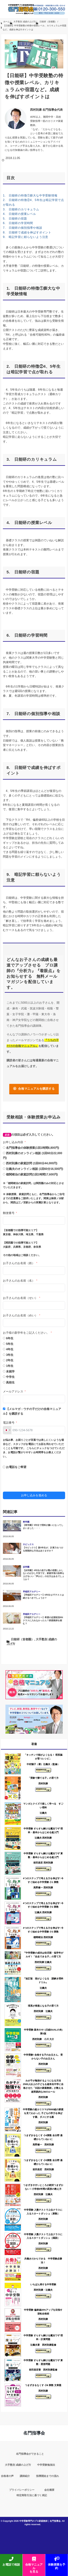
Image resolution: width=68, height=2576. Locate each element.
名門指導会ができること (30, 2453)
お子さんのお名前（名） (19, 1280)
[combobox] (7, 1430)
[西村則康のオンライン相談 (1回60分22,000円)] (4, 1153)
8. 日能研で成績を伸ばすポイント (27, 232)
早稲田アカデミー (31, 1591)
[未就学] (4, 1371)
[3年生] (4, 1355)
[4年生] (4, 1349)
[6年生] (4, 1338)
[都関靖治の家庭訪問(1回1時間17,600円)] (4, 1174)
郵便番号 (9, 1213)
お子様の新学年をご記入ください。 (26, 1332)
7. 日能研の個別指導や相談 (22, 227)
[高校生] (4, 1382)
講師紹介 (25, 2476)
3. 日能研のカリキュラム (21, 209)
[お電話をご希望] (4, 1467)
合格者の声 (7, 2476)
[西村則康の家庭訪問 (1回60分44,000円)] (4, 1163)
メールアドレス (13, 1391)
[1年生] (4, 1366)
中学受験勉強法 (46, 2464)
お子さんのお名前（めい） (20, 1315)
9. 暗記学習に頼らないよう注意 (25, 236)
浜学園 (26, 1567)
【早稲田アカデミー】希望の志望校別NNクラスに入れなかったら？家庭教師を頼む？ (43, 1620)
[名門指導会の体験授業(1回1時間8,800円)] (4, 1147)
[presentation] (30, 1481)
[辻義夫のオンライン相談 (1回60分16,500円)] (4, 1169)
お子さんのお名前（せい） (20, 1297)
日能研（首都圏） (22, 1639)
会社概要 (49, 2489)
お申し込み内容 (13, 1142)
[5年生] (4, 1344)
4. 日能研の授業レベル (19, 213)
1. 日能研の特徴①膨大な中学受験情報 (30, 195)
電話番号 (9, 1422)
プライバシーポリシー (21, 2489)
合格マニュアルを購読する (36, 1088)
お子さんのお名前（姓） (19, 1263)
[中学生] (4, 1377)
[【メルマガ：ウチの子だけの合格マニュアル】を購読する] (4, 1409)
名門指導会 (34, 2433)
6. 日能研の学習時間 (18, 223)
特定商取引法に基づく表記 (32, 2495)
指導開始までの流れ (47, 2476)
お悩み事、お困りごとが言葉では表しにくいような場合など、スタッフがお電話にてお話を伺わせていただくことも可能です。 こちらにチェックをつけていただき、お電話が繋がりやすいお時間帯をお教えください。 (34, 1448)
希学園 (26, 1522)
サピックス (28, 1544)
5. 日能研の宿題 (15, 218)
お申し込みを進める (34, 1495)
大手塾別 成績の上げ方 (18, 2464)
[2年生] (4, 1360)
